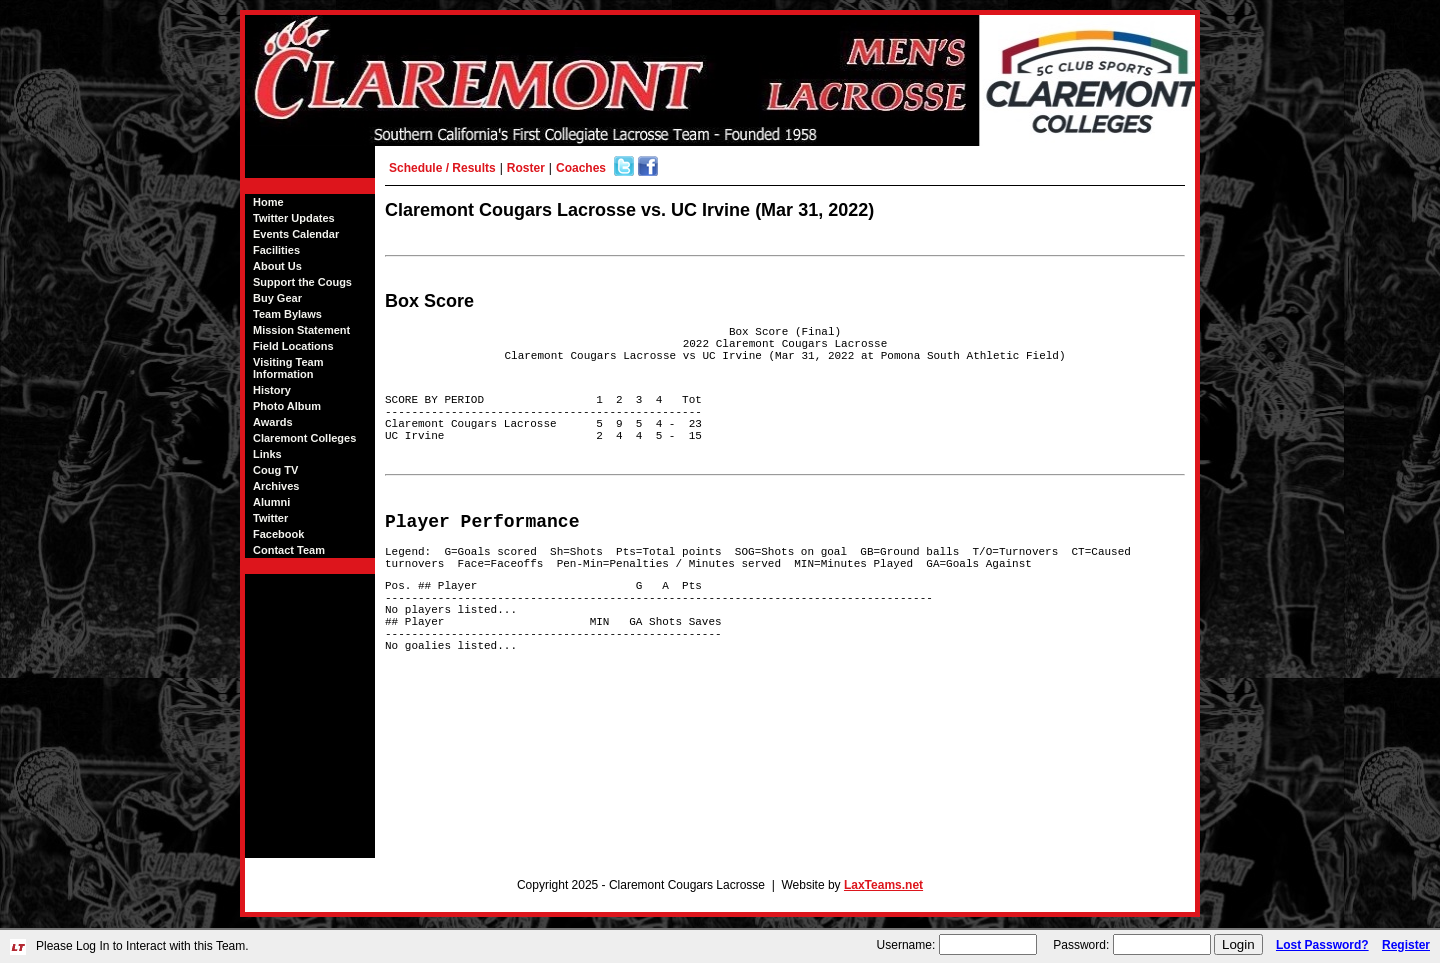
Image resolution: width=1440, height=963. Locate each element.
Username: (906, 945)
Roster (526, 168)
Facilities (276, 250)
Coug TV (275, 470)
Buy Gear (277, 298)
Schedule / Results (442, 168)
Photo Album (287, 406)
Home (268, 202)
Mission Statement (301, 330)
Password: (1081, 945)
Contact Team (289, 550)
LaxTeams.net (883, 885)
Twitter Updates (294, 218)
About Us (277, 266)
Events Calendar (296, 234)
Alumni (271, 502)
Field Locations (293, 346)
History (272, 390)
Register (1406, 945)
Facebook (278, 534)
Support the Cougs (302, 282)
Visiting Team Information (288, 368)
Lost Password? (1322, 945)
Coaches (581, 168)
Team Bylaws (287, 314)
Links (267, 454)
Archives (276, 486)
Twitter (270, 518)
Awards (273, 422)
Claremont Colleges (304, 438)
